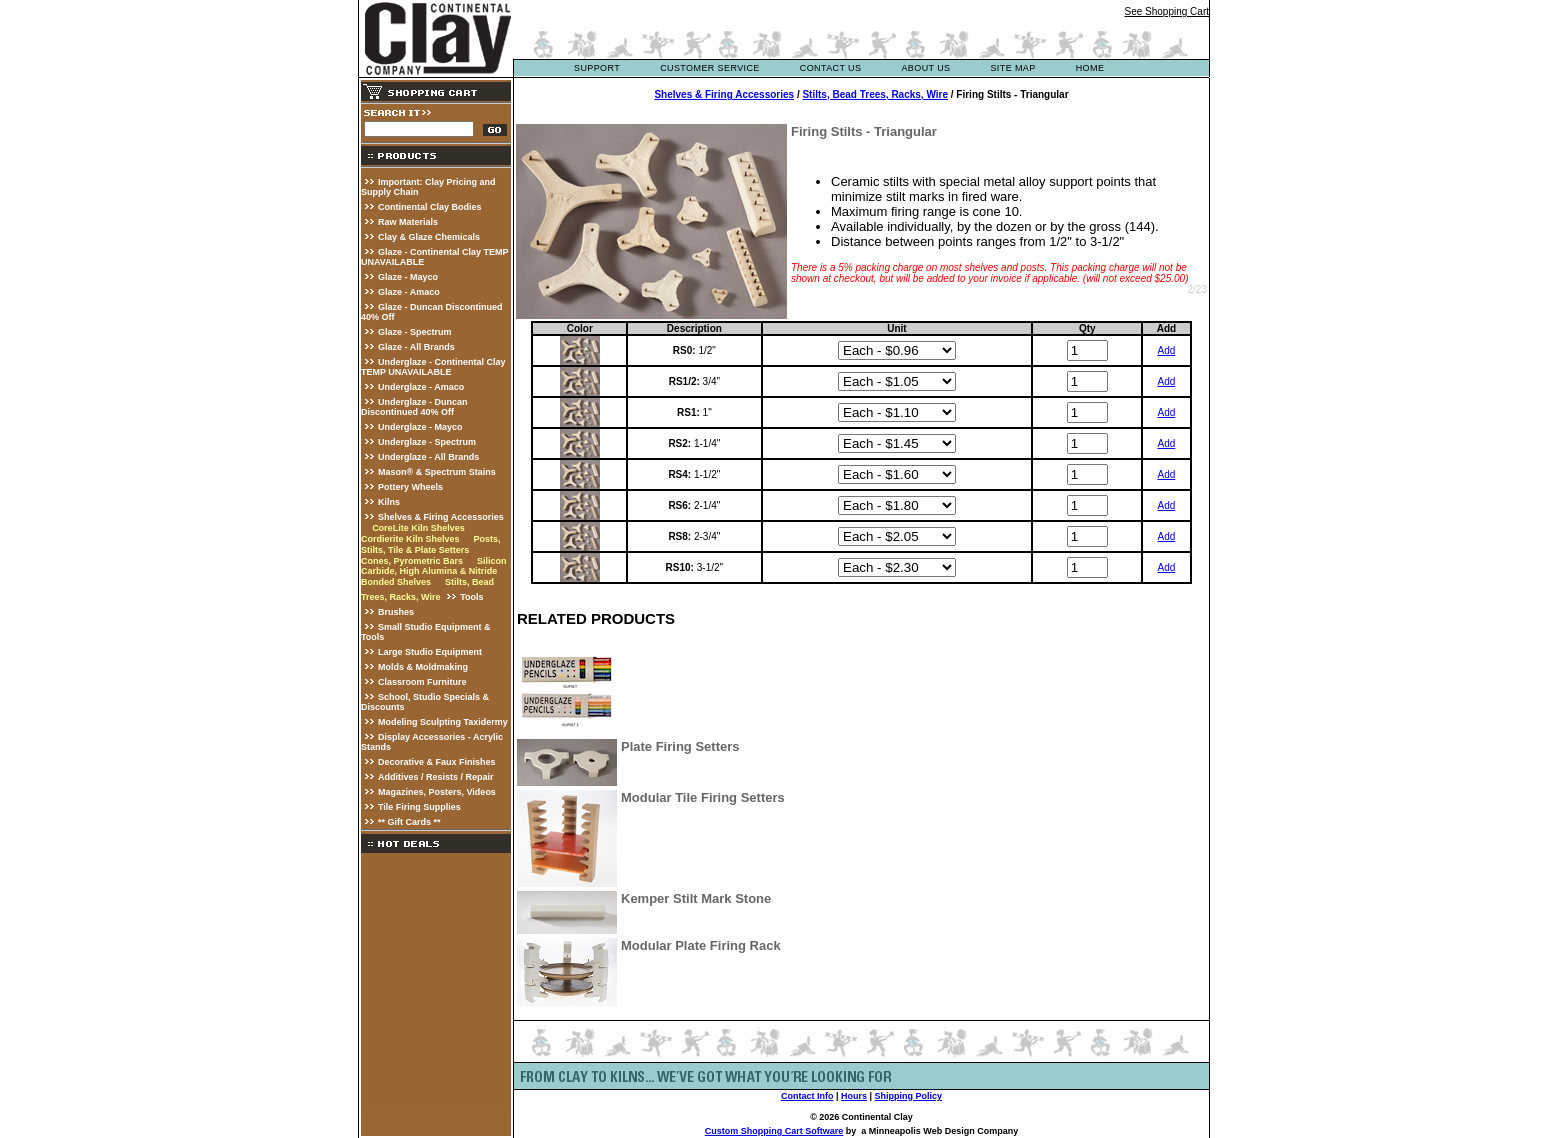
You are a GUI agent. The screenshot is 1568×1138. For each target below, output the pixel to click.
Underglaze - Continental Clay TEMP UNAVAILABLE (433, 367)
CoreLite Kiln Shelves (418, 528)
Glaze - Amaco (409, 292)
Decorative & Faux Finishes (437, 762)
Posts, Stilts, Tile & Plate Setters (430, 544)
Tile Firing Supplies (419, 807)
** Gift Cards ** (409, 822)
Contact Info (807, 1096)
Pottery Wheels (410, 487)
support (597, 68)
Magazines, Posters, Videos (437, 792)
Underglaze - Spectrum (427, 442)
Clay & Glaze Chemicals (429, 237)
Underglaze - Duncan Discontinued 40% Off (414, 407)
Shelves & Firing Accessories (441, 517)
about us (925, 68)
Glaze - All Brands (416, 347)
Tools (471, 597)
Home (1090, 68)
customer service (710, 68)
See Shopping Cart (1166, 11)
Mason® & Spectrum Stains (437, 472)
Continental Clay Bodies (430, 207)
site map (1012, 68)
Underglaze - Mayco (420, 427)
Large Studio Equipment (430, 652)
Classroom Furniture (422, 682)
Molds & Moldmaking (423, 667)
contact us (831, 68)
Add (1166, 350)
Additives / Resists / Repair (436, 777)
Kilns (389, 502)
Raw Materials (408, 222)
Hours (854, 1096)
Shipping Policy (909, 1096)
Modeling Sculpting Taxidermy (443, 722)
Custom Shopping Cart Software (774, 1131)
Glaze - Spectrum (415, 332)
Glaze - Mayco (408, 277)
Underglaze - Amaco (421, 387)
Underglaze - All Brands (428, 457)
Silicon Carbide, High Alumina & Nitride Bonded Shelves (433, 571)
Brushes (396, 612)
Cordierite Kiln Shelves (410, 539)
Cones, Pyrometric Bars (412, 561)
